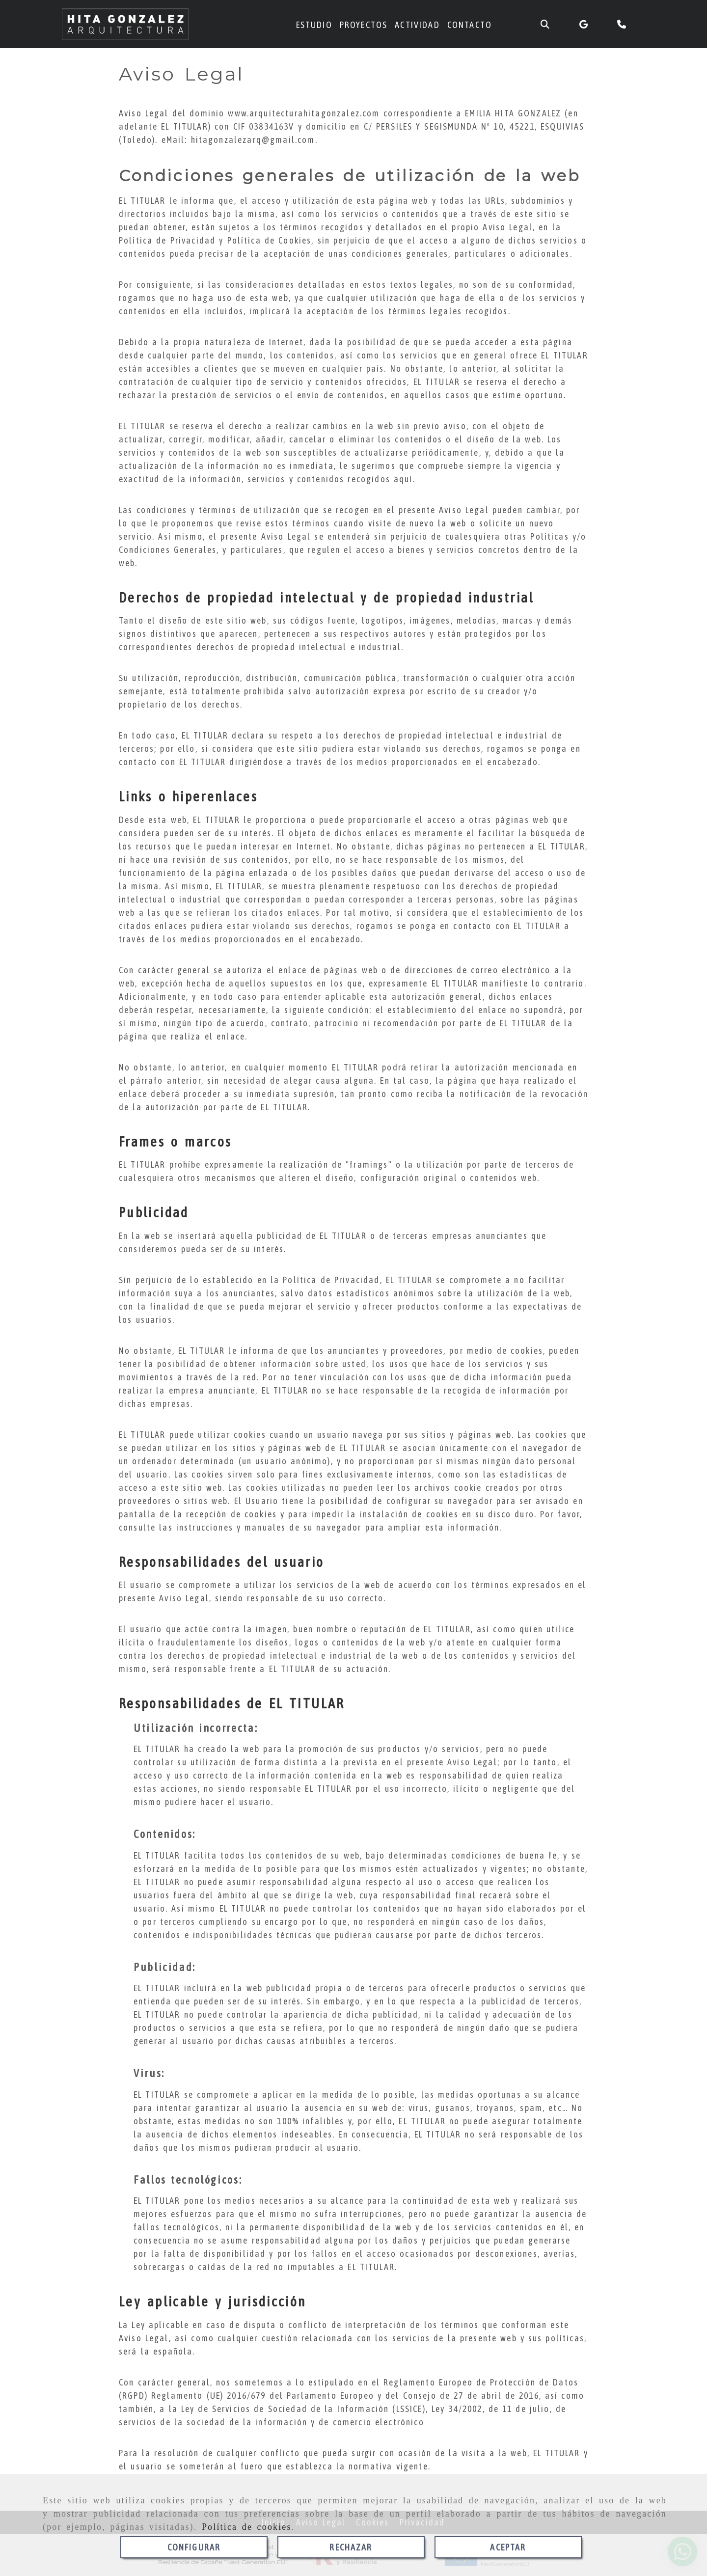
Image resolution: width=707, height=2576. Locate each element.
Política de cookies (247, 2527)
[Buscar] (545, 24)
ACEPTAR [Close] (508, 2547)
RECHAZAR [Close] (350, 2547)
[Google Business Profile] (583, 24)
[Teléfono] (622, 24)
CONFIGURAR (194, 2547)
